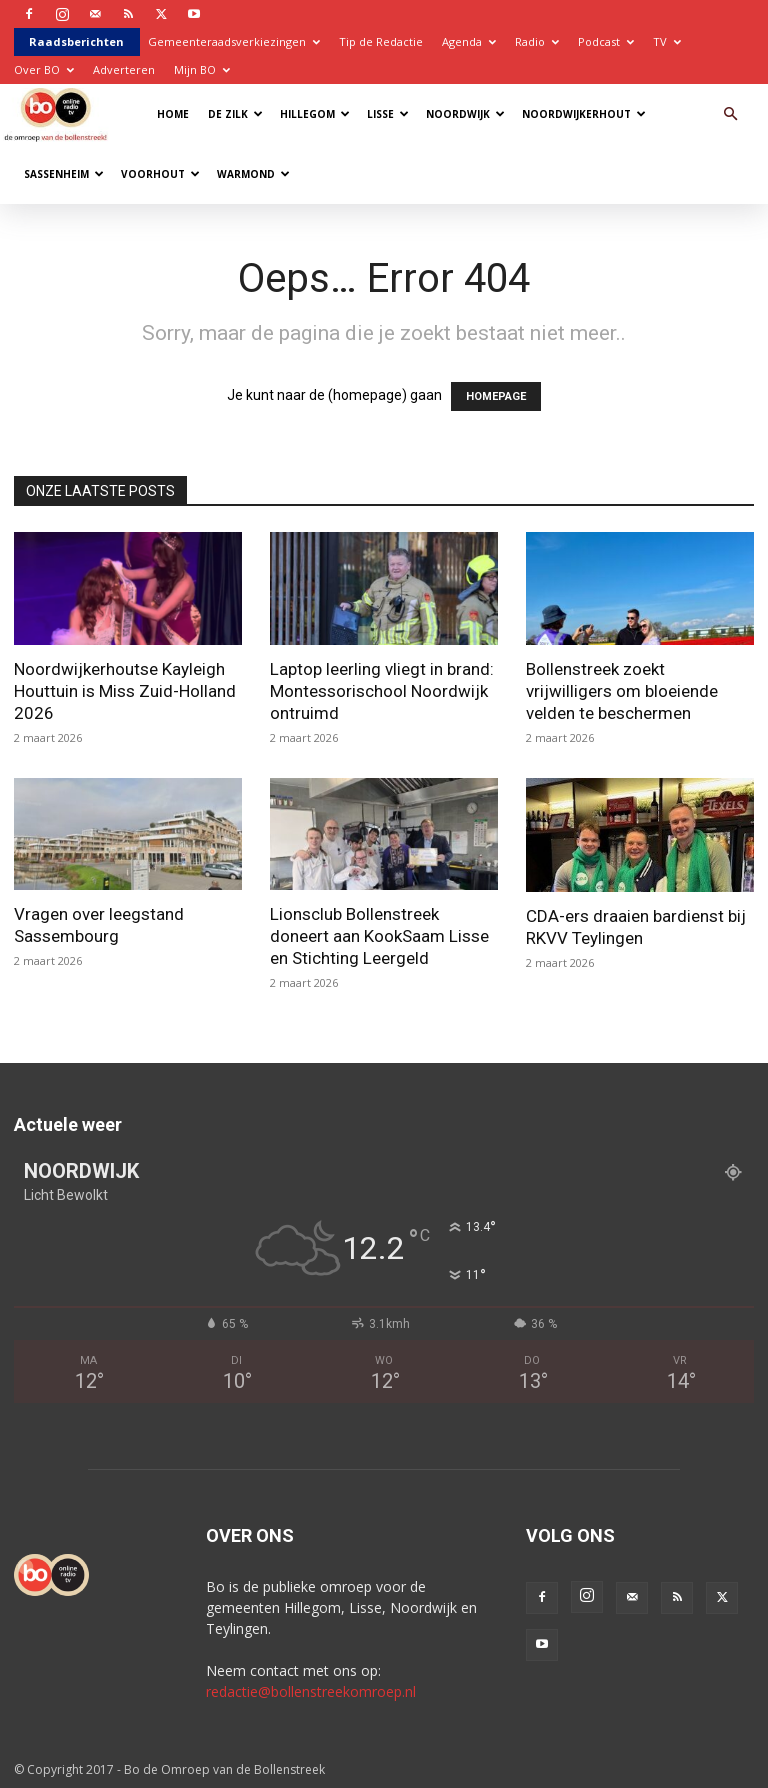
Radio (537, 41)
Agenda (469, 41)
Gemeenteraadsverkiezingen (234, 41)
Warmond (253, 174)
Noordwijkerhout (584, 114)
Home (173, 114)
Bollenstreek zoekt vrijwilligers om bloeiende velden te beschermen (622, 691)
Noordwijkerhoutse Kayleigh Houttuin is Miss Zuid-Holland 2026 (125, 691)
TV (667, 41)
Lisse (388, 114)
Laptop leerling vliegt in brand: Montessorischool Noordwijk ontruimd (382, 691)
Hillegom (315, 114)
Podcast (606, 41)
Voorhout (160, 174)
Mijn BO (202, 69)
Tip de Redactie (381, 41)
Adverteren (124, 69)
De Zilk (235, 114)
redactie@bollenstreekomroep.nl (311, 1691)
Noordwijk (465, 114)
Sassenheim (64, 174)
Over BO (44, 69)
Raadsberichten (76, 41)
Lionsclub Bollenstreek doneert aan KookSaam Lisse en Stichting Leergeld (379, 936)
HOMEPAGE (496, 396)
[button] (730, 114)
